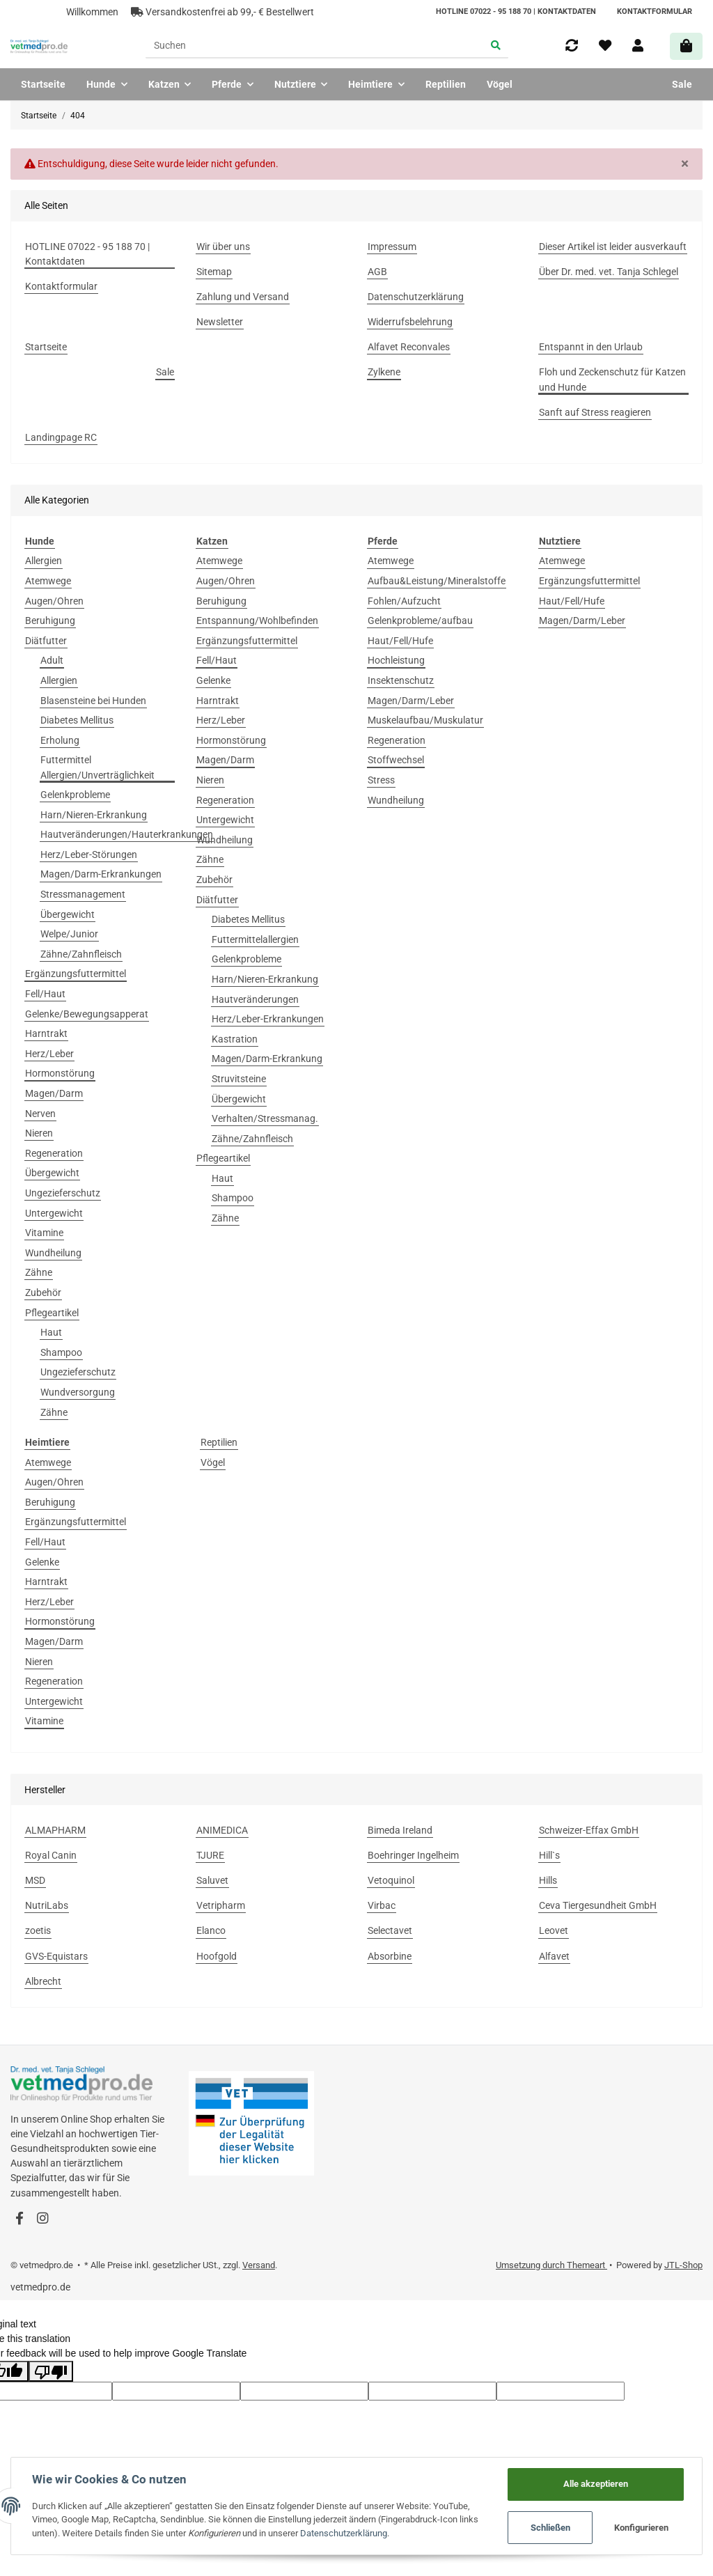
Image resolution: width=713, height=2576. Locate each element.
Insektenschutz (401, 680)
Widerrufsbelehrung (410, 321)
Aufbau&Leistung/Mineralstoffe (437, 580)
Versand (258, 2265)
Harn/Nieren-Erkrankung (93, 814)
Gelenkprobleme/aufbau (420, 620)
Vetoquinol (391, 1880)
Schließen (550, 2527)
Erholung (59, 740)
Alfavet (554, 1956)
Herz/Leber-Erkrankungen (268, 1018)
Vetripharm (220, 1905)
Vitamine (44, 1232)
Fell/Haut (45, 993)
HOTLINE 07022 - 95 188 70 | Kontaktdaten (516, 11)
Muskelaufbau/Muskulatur (425, 720)
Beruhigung (50, 620)
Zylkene (384, 371)
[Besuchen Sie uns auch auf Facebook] (19, 2219)
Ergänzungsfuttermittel (75, 973)
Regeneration (54, 1153)
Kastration (235, 1039)
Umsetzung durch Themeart (551, 2265)
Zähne (38, 1272)
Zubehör (43, 1292)
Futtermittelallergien (255, 939)
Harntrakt (46, 1033)
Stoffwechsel (396, 759)
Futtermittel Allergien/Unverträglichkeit (97, 767)
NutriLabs (46, 1905)
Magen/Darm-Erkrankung (267, 1058)
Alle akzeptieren (595, 2484)
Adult (51, 660)
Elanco (211, 1930)
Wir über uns (223, 246)
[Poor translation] (51, 2371)
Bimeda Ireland (400, 1830)
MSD (35, 1880)
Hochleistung (396, 660)
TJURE (210, 1855)
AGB (377, 271)
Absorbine (390, 1956)
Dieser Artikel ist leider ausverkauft (613, 246)
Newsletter (219, 321)
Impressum (392, 246)
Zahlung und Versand (242, 296)
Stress (381, 780)
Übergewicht (67, 914)
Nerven (40, 1113)
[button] (638, 46)
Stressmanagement (82, 894)
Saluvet (212, 1880)
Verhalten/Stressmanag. (265, 1118)
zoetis (38, 1930)
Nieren (39, 1133)
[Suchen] (314, 46)
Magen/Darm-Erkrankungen (101, 874)
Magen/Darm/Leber (411, 700)
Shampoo (61, 1352)
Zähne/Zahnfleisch (81, 954)
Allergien (43, 560)
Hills (548, 1880)
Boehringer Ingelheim (413, 1855)
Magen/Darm (54, 1093)
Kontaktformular (654, 11)
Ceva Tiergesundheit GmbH (598, 1905)
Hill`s (549, 1855)
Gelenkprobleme (75, 794)
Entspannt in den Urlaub (591, 346)
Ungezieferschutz (62, 1193)
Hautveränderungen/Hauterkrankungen (126, 834)
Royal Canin (51, 1855)
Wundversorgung (77, 1392)
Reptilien (219, 1442)
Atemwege (48, 580)
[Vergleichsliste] (571, 46)
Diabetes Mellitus (76, 720)
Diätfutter (46, 640)
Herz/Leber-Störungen (88, 854)
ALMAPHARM (55, 1830)
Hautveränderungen (255, 999)
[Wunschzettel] (605, 46)
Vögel (213, 1462)
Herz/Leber (49, 1053)
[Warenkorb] (686, 46)
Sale (682, 84)
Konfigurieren (641, 2527)
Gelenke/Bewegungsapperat (86, 1014)
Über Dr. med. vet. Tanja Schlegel (608, 271)
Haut (51, 1332)
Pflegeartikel (52, 1312)
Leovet (553, 1930)
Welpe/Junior (69, 933)
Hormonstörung (60, 1073)
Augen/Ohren (54, 601)
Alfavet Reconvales (409, 346)
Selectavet (390, 1930)
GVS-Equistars (56, 1956)
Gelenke (213, 680)
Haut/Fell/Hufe (400, 640)
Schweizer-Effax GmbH (588, 1830)
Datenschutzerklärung (416, 296)
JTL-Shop (683, 2265)
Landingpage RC (61, 437)
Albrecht (43, 1981)
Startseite (43, 84)
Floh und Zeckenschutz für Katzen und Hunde (612, 379)
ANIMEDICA (222, 1830)
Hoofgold (216, 1956)
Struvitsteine (239, 1078)
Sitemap (214, 271)
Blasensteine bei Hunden (93, 700)
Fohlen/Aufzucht (404, 601)
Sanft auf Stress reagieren (595, 412)
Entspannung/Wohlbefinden (257, 620)
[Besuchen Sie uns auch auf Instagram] (42, 2219)
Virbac (381, 1905)
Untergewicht (54, 1213)
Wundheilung (53, 1252)
